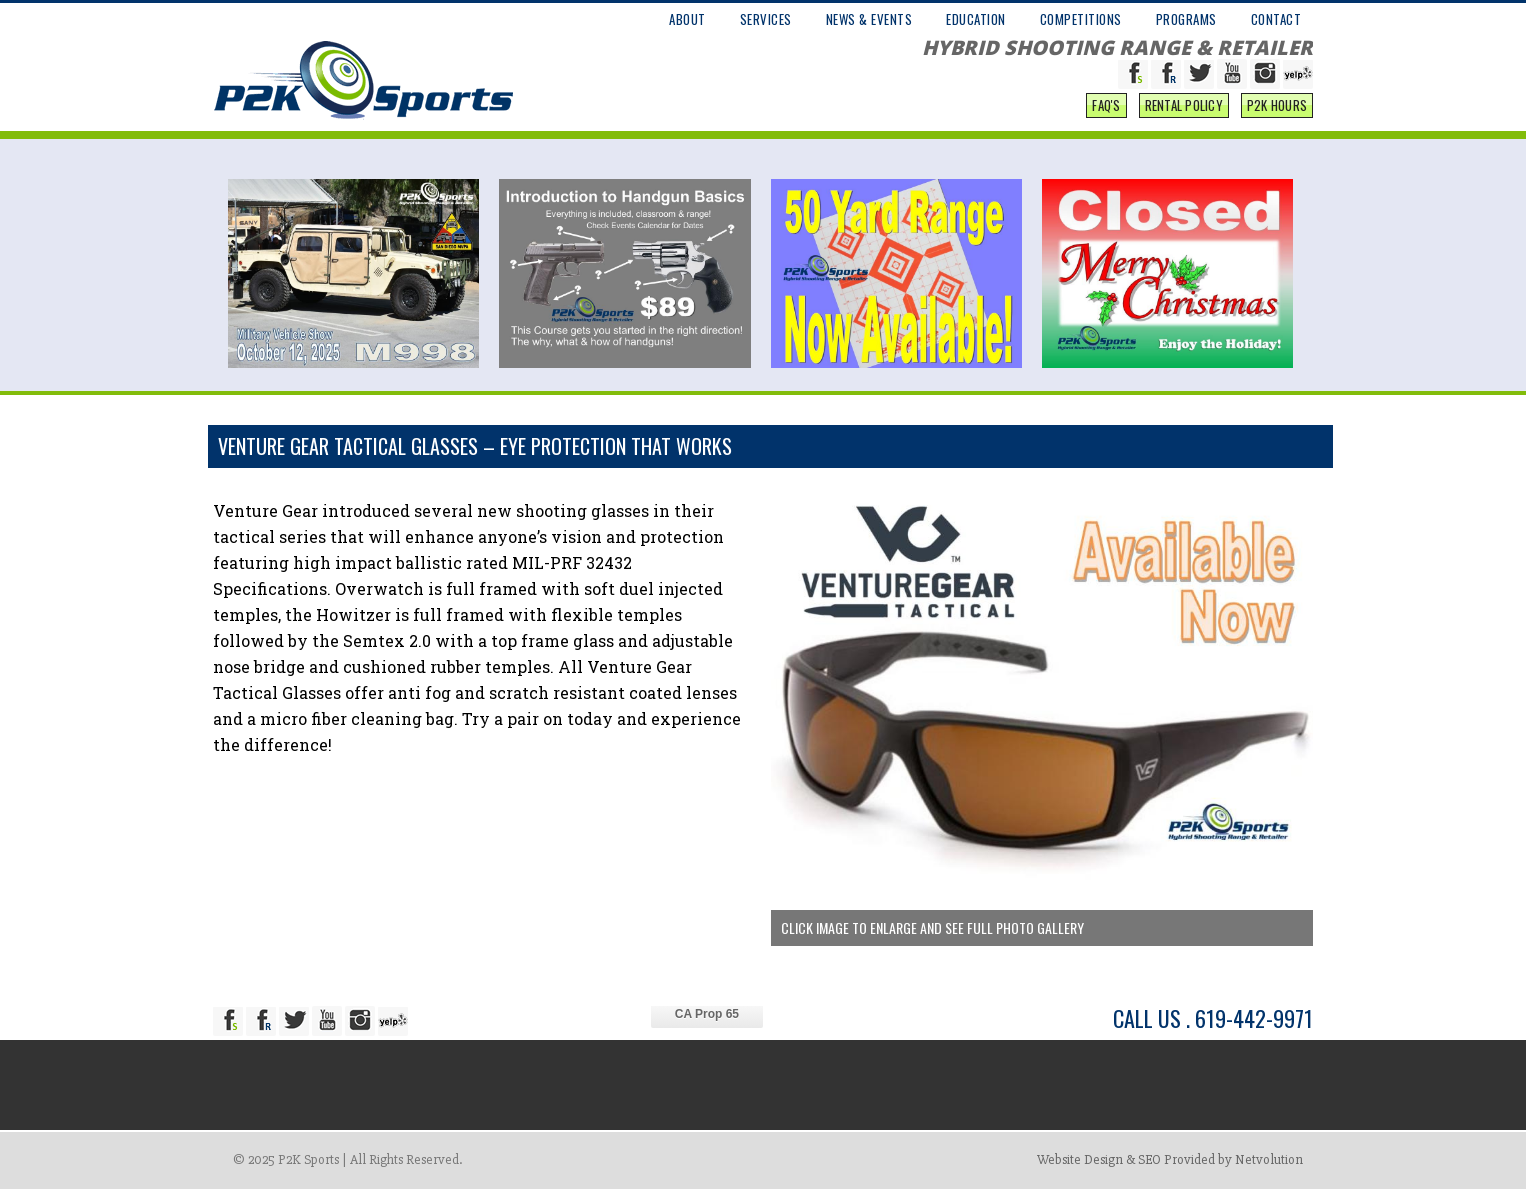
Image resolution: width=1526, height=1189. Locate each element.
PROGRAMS (1186, 19)
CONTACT (1276, 19)
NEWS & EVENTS (869, 19)
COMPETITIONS (1081, 19)
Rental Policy (1184, 105)
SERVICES (766, 19)
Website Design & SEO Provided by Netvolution (1170, 1159)
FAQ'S (1106, 105)
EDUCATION (976, 19)
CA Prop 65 (707, 1014)
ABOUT (687, 19)
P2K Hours (1277, 105)
